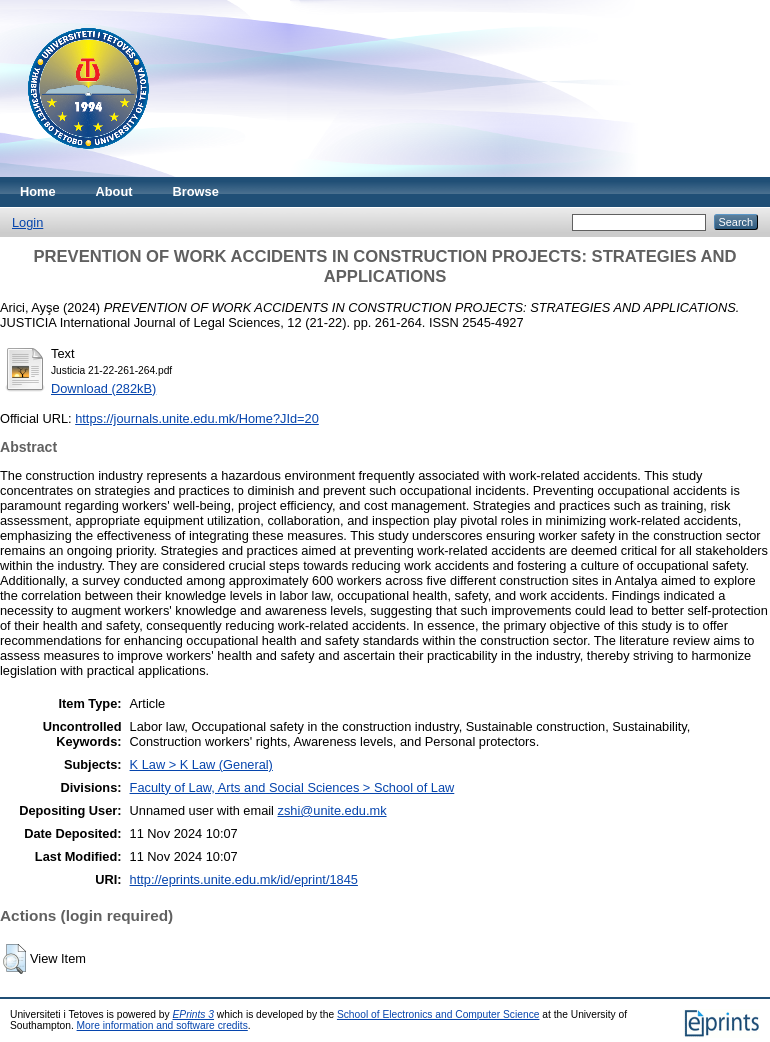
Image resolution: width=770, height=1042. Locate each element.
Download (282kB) (103, 388)
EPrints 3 (194, 1014)
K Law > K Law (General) (201, 764)
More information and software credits (162, 1025)
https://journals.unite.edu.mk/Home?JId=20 (197, 418)
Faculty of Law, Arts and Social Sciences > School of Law (292, 787)
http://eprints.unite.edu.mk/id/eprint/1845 (244, 879)
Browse (196, 191)
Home (38, 191)
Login (27, 222)
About (114, 191)
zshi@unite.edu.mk (332, 810)
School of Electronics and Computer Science (438, 1014)
